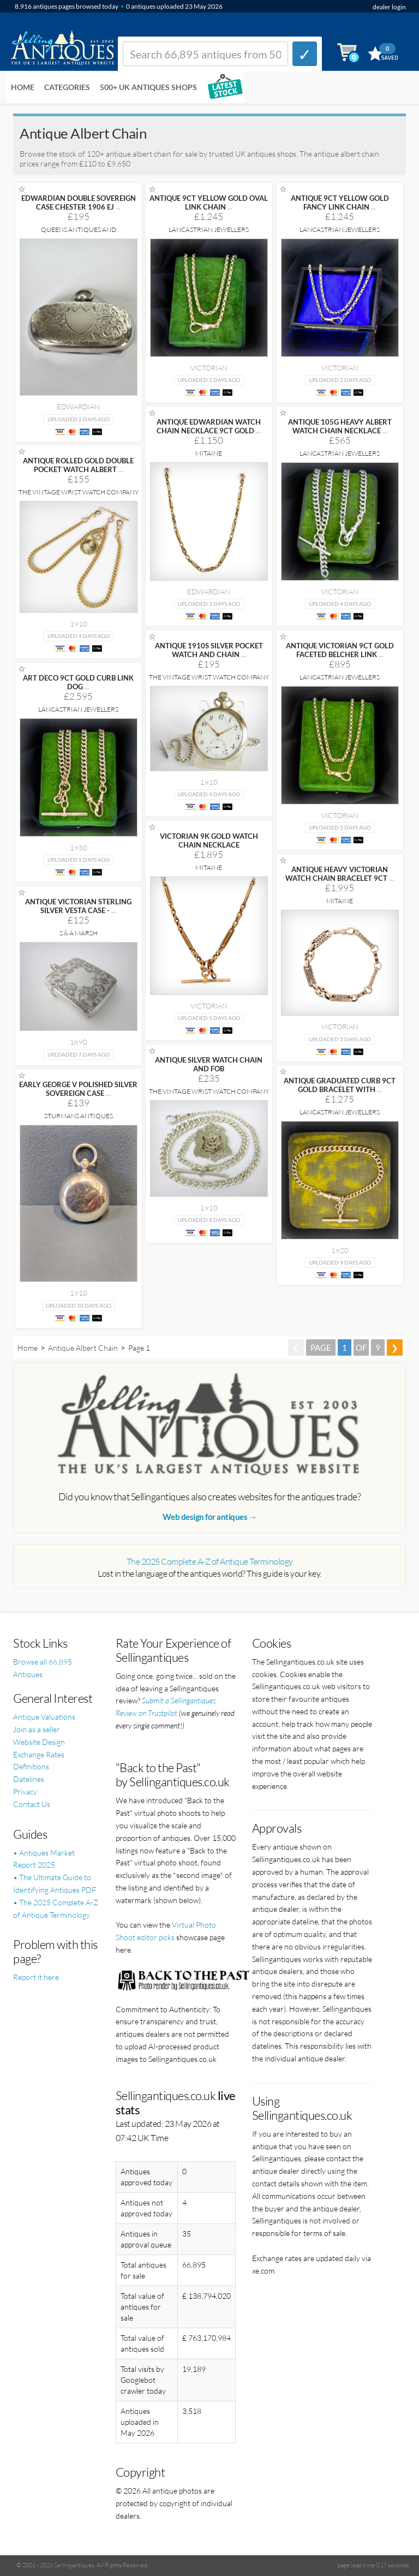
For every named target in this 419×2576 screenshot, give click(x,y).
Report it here (36, 1977)
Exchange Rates (38, 1754)
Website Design (39, 1741)
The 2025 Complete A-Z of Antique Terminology (210, 1561)
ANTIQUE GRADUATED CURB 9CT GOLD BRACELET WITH (340, 1085)
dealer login (389, 7)
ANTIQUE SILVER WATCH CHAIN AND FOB (208, 1064)
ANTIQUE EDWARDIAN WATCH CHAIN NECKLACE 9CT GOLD (209, 426)
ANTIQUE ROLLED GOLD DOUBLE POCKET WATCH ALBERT (78, 465)
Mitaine (208, 453)
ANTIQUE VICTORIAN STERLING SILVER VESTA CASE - (78, 906)
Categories (67, 87)
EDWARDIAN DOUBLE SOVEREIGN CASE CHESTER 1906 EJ (78, 202)
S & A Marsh (78, 933)
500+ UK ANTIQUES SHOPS (148, 87)
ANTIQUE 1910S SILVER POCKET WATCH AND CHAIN (209, 650)
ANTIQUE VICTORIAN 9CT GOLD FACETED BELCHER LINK (340, 650)
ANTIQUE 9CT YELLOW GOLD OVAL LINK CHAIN (208, 202)
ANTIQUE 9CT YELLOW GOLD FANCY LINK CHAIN (340, 202)
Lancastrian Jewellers (209, 229)
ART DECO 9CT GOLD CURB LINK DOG (78, 682)
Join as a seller (36, 1729)
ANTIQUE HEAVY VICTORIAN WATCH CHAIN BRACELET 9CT (339, 873)
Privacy (25, 1791)
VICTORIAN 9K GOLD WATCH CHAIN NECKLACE (209, 840)
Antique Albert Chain (83, 1347)
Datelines (28, 1779)
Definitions (31, 1766)
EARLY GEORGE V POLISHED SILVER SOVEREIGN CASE (78, 1089)
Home (22, 87)
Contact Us (31, 1804)
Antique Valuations (44, 1716)
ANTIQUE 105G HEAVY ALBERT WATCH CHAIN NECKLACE (340, 426)
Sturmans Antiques (78, 1116)
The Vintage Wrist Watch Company (79, 492)
